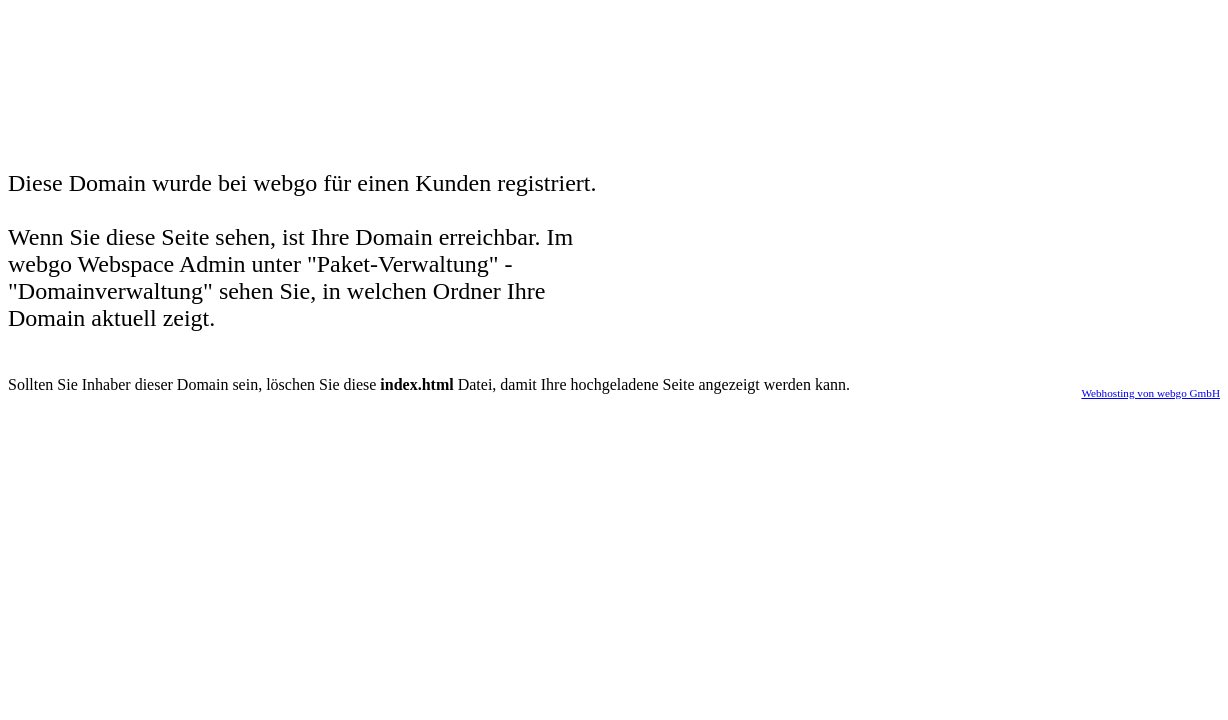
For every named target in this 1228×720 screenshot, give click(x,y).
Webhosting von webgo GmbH (1150, 393)
